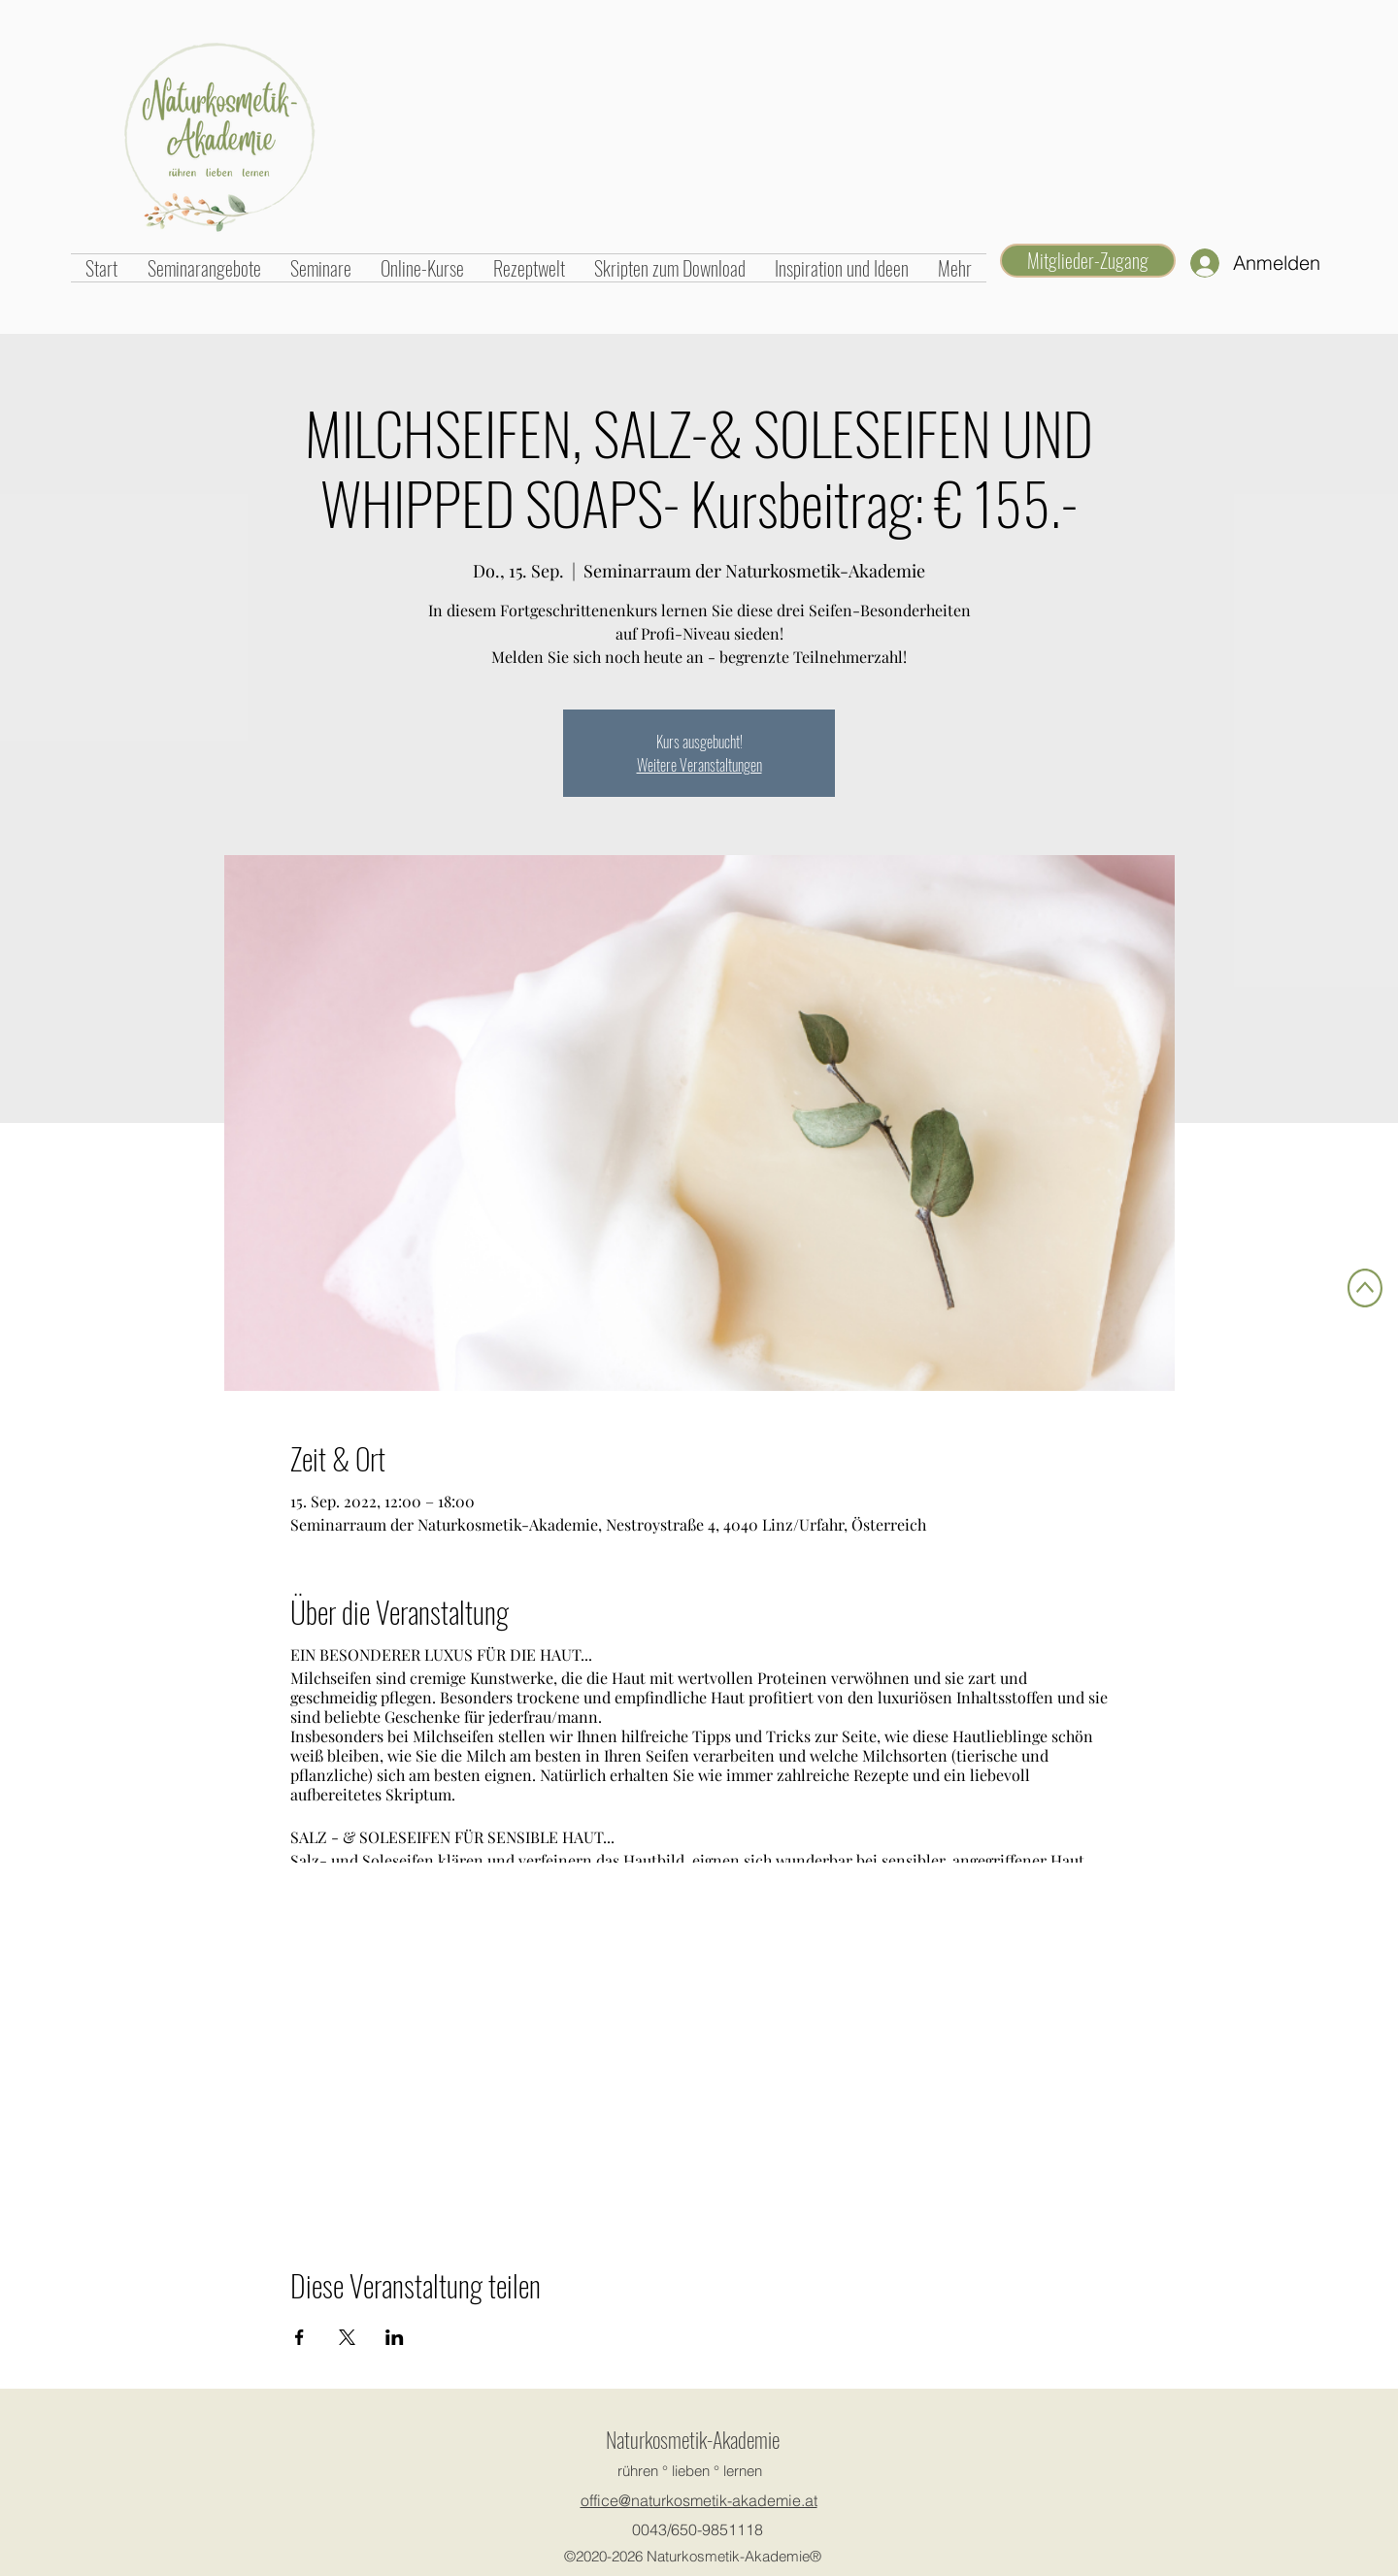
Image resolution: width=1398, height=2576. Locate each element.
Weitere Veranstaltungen (699, 764)
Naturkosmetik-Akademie (693, 2439)
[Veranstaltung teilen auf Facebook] (299, 2337)
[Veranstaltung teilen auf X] (347, 2337)
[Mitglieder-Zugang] (1088, 261)
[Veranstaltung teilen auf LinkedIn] (394, 2337)
